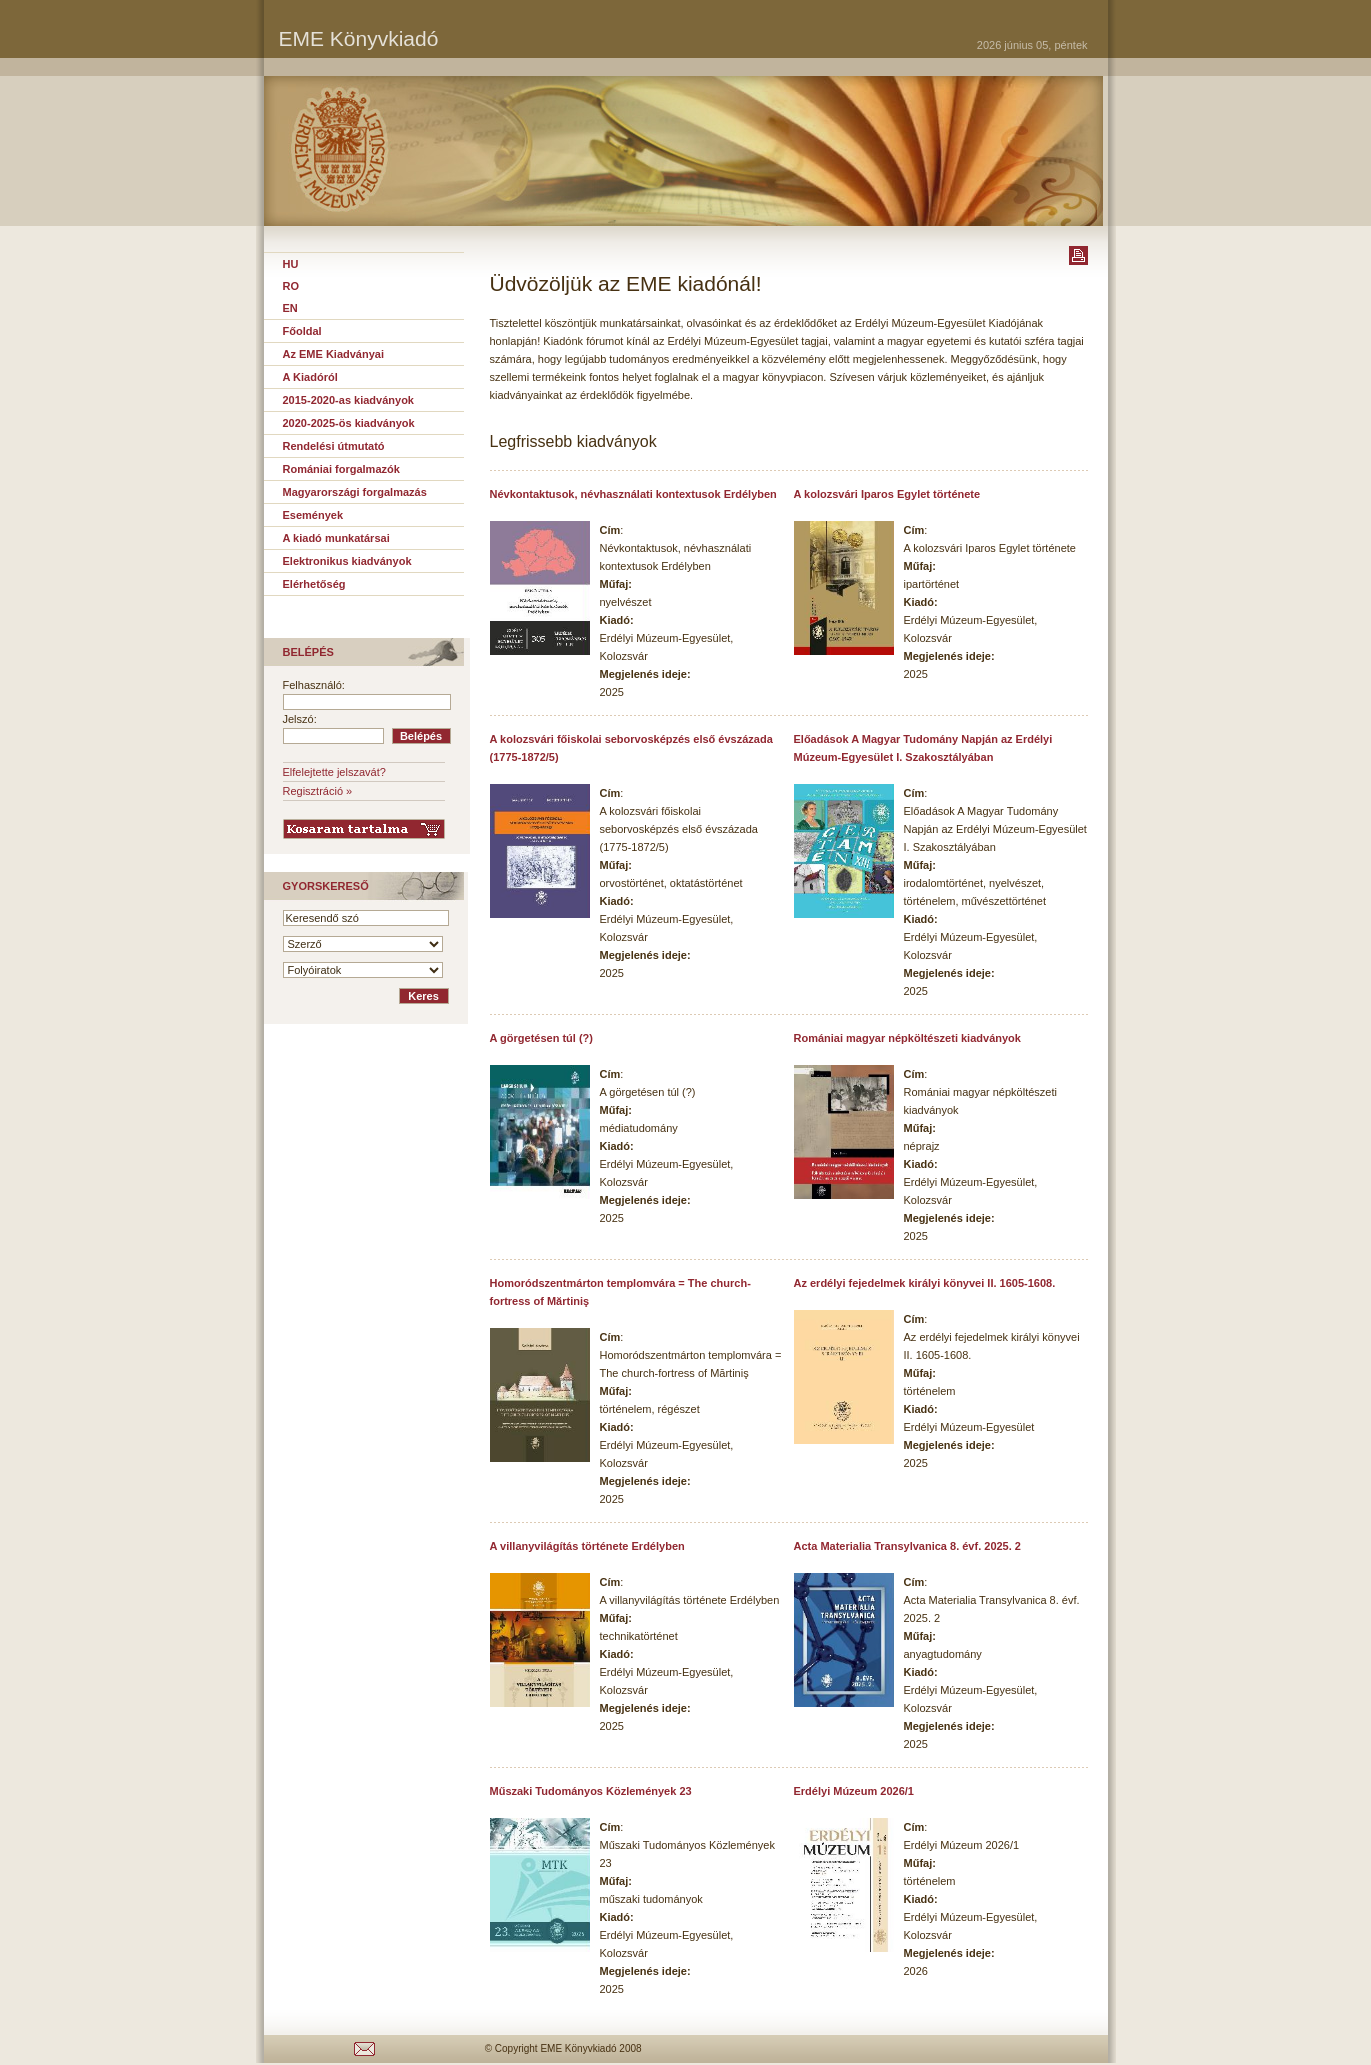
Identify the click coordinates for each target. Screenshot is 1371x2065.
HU (291, 264)
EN (290, 308)
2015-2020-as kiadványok (348, 400)
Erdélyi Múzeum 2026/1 (854, 1791)
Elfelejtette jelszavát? (334, 772)
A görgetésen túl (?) (541, 1038)
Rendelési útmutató (334, 446)
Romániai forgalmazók (341, 469)
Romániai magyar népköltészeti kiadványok (907, 1038)
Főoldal (302, 331)
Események (313, 515)
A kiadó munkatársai (336, 538)
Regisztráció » (318, 791)
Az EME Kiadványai (333, 354)
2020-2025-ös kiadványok (349, 423)
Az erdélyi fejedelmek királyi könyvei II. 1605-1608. (925, 1283)
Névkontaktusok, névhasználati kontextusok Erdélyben (633, 494)
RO (291, 286)
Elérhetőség (314, 584)
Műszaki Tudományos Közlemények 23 (591, 1791)
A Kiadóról (310, 377)
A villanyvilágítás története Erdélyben (587, 1546)
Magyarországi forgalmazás (355, 492)
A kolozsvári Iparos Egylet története (887, 494)
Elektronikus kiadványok (347, 561)
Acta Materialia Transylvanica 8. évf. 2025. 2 (907, 1546)
